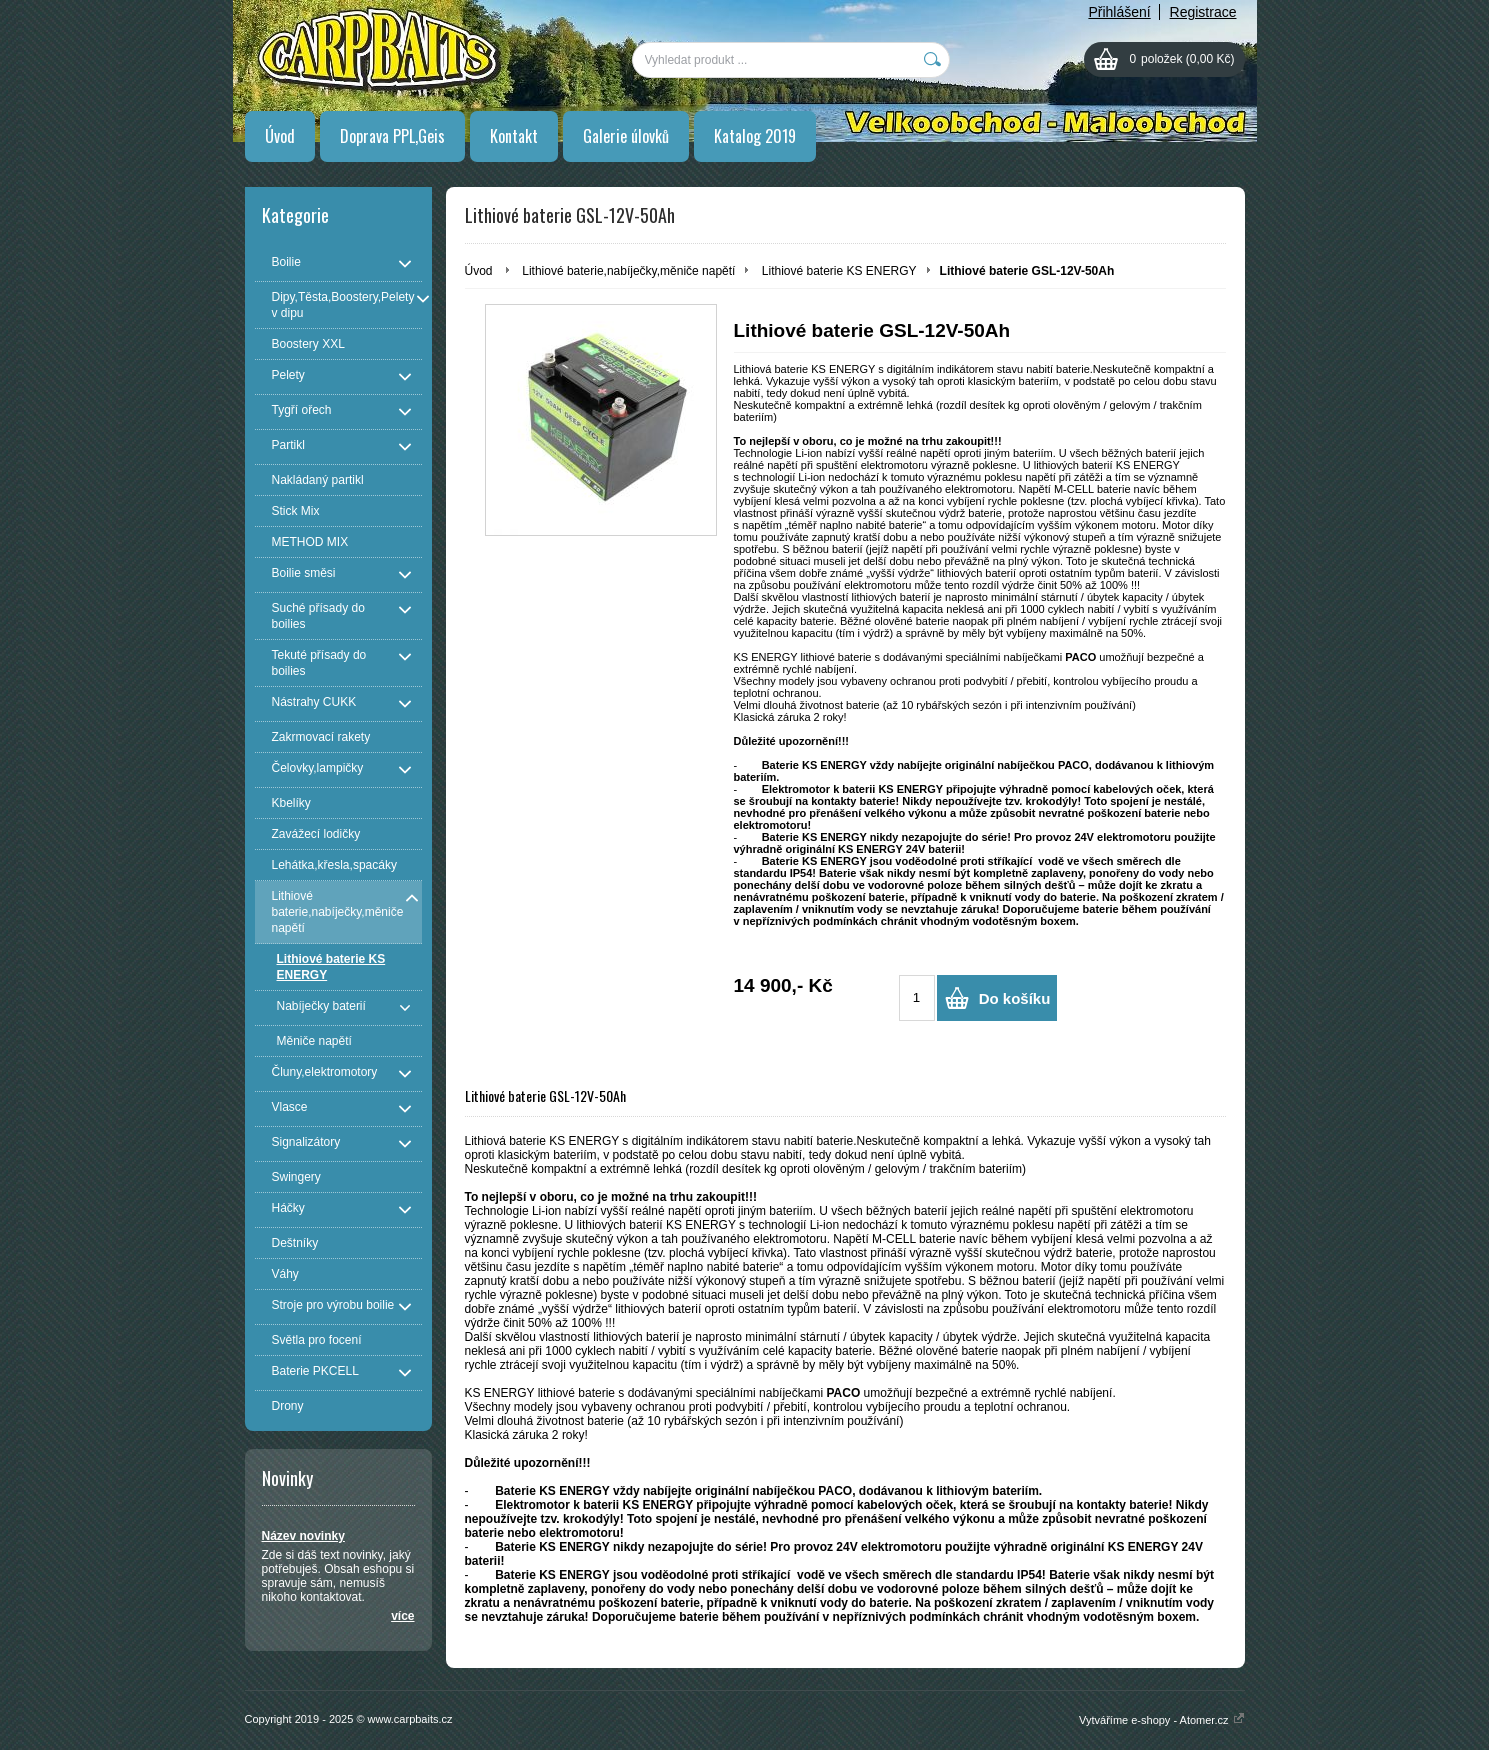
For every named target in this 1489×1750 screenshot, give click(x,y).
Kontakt (514, 136)
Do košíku (1015, 998)
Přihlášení (1119, 12)
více (402, 1616)
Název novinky (303, 1536)
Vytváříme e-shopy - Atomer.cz (1161, 1720)
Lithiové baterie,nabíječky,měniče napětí (628, 271)
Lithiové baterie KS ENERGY (839, 271)
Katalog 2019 (755, 136)
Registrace (1203, 12)
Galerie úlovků (626, 136)
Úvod (280, 136)
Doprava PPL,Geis (392, 136)
